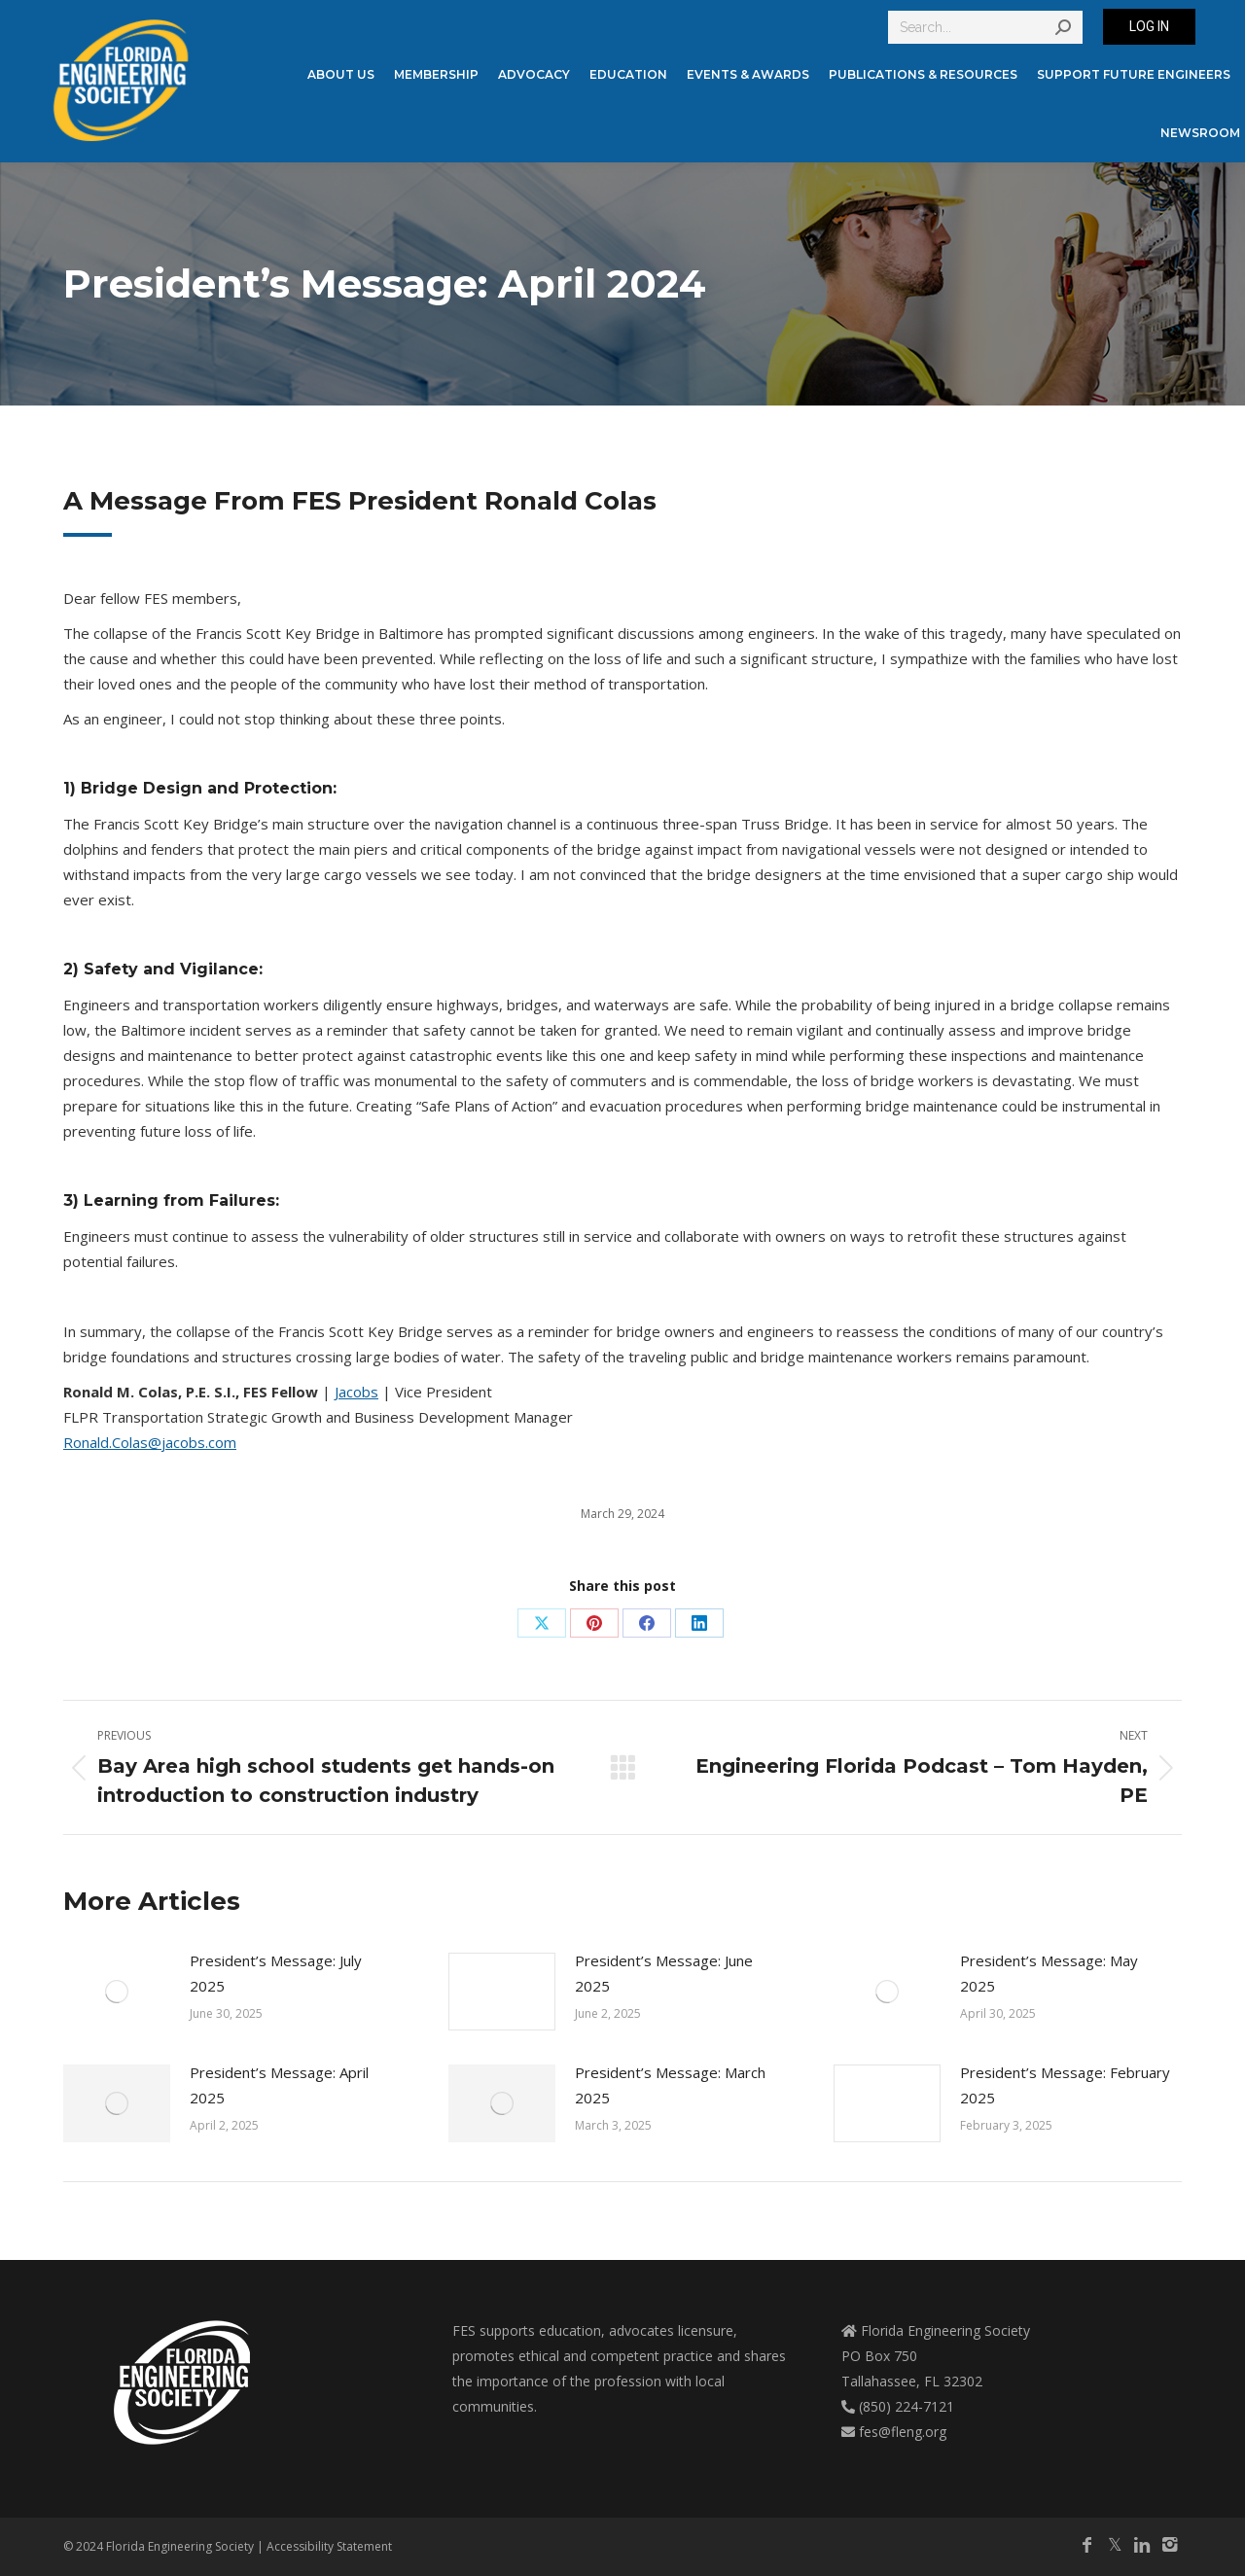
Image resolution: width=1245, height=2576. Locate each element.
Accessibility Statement (329, 2546)
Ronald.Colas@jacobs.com (149, 1442)
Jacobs (356, 1391)
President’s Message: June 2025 (664, 1973)
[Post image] (116, 1991)
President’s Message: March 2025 (670, 2085)
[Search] (985, 27)
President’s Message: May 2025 (1049, 1973)
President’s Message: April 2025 (279, 2085)
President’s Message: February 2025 (1065, 2085)
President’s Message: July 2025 (276, 1973)
